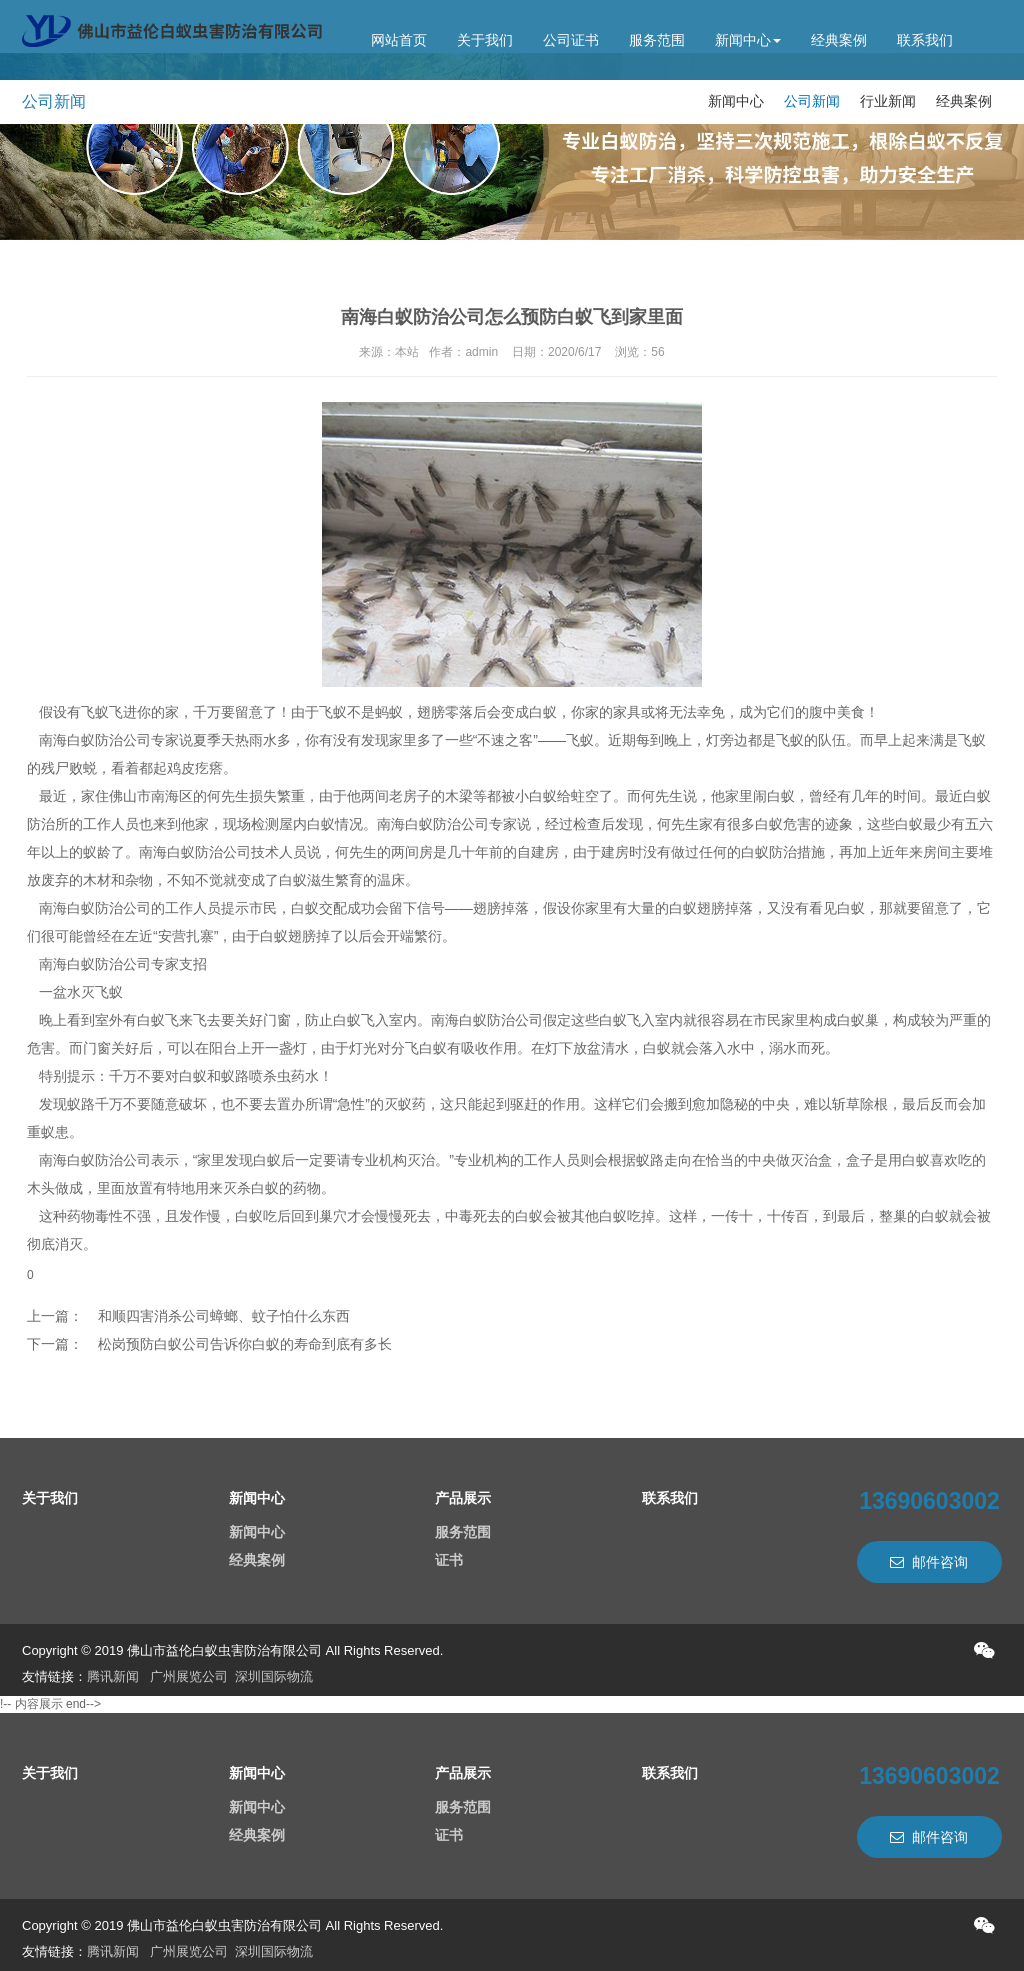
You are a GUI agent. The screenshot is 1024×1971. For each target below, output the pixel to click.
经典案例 (839, 40)
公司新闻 (812, 101)
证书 (449, 1560)
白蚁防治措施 (783, 852)
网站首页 (399, 40)
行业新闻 (888, 101)
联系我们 (925, 40)
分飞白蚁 (419, 1048)
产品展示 (463, 1498)
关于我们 (485, 40)
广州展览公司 (189, 1676)
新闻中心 (748, 40)
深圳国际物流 (274, 1676)
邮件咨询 (929, 1562)
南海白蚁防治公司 (95, 740)
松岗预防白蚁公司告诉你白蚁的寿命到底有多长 (245, 1344)
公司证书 (571, 40)
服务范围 (657, 40)
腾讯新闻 (113, 1676)
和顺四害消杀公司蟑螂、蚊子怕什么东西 (224, 1316)
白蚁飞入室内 (641, 1020)
